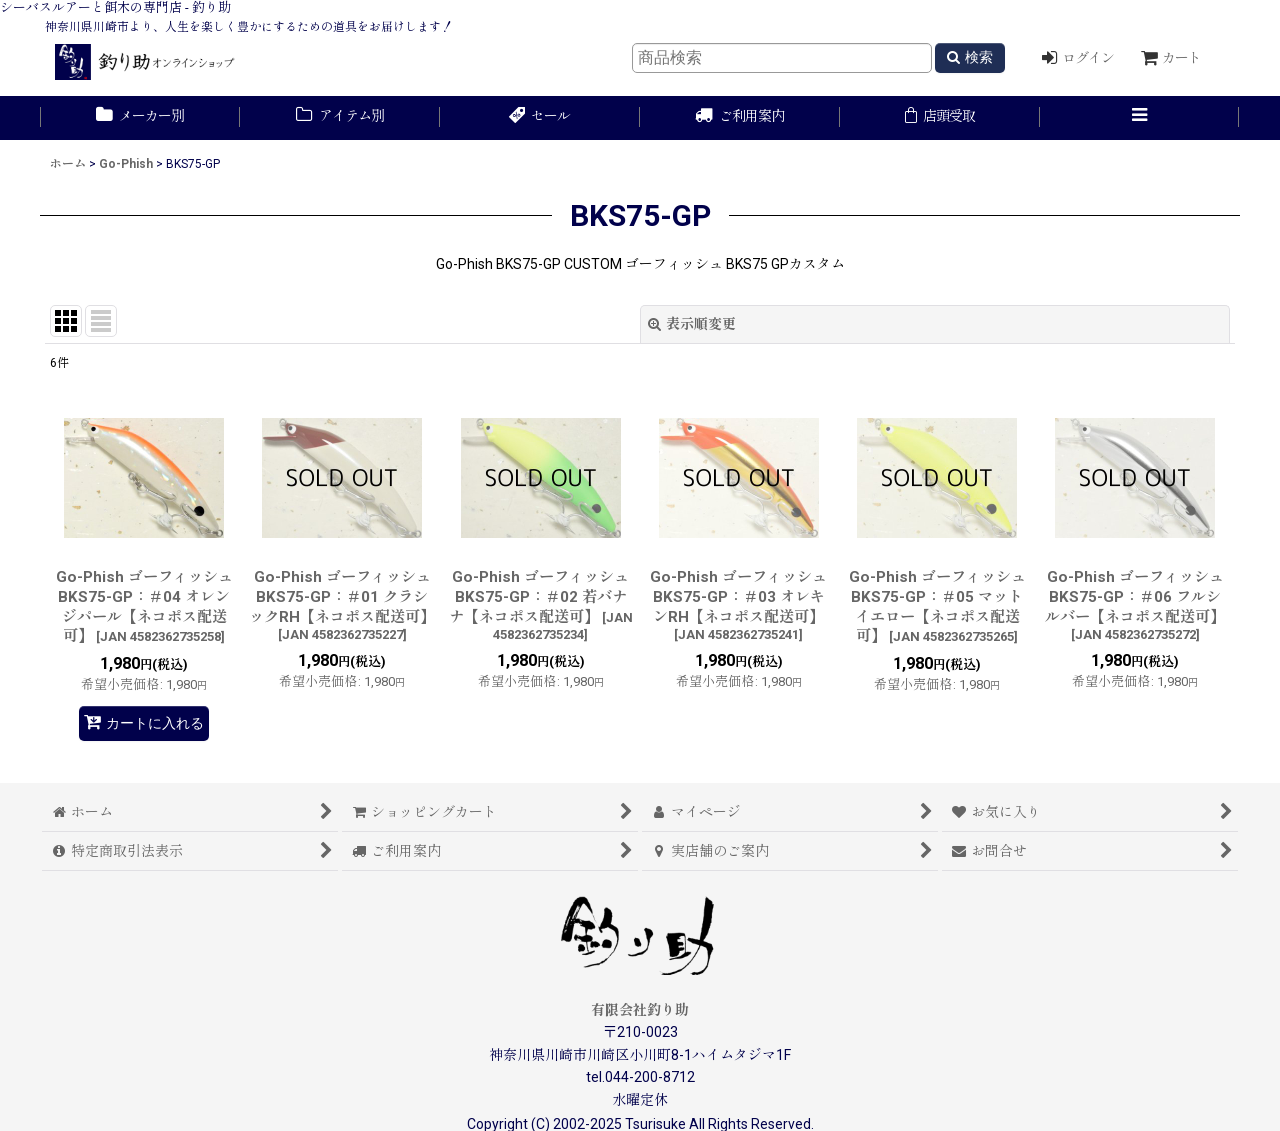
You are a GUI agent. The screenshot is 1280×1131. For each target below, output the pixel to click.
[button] (1140, 118)
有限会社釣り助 (640, 1010)
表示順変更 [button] (692, 324)
